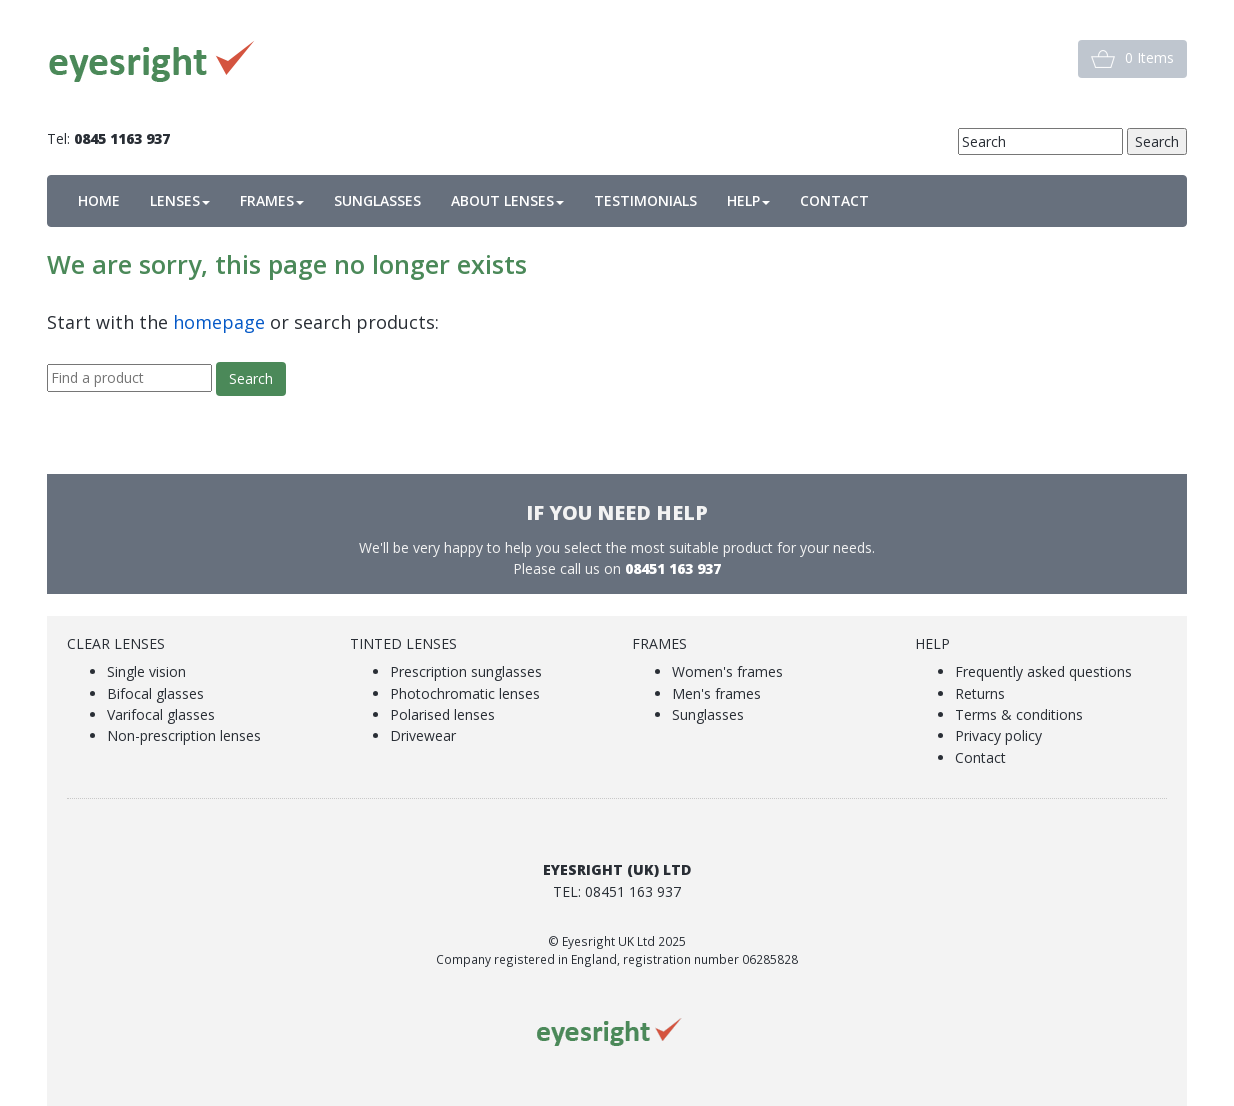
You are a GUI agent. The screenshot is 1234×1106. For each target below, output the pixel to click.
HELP (748, 200)
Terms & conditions (1019, 714)
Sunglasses (708, 714)
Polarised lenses (442, 714)
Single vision (146, 671)
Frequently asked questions (1043, 671)
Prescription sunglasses (466, 671)
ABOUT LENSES (507, 200)
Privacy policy (998, 735)
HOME (99, 200)
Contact (980, 757)
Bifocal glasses (155, 693)
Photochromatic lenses (465, 693)
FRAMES (272, 200)
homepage (219, 322)
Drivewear (423, 735)
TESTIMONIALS (645, 200)
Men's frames (716, 693)
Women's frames (727, 671)
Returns (980, 693)
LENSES (180, 200)
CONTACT (834, 200)
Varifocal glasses (161, 714)
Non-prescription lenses (184, 735)
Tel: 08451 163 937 (617, 891)
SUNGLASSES (377, 200)
